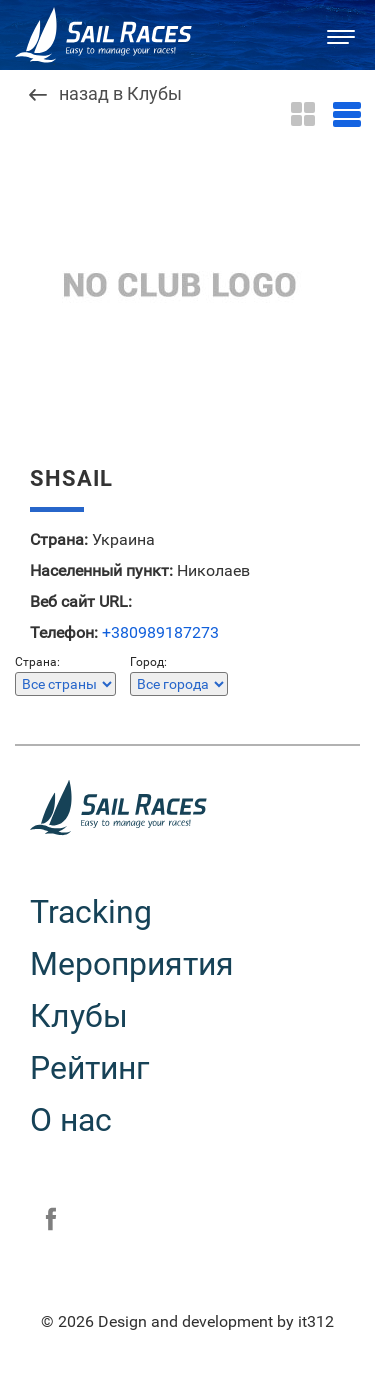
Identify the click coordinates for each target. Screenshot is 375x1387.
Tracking (91, 912)
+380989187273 (160, 633)
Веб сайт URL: (81, 602)
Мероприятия (132, 964)
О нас (71, 1120)
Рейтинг (89, 1068)
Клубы (79, 1016)
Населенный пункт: (101, 571)
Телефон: (64, 633)
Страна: (59, 540)
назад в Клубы (120, 94)
